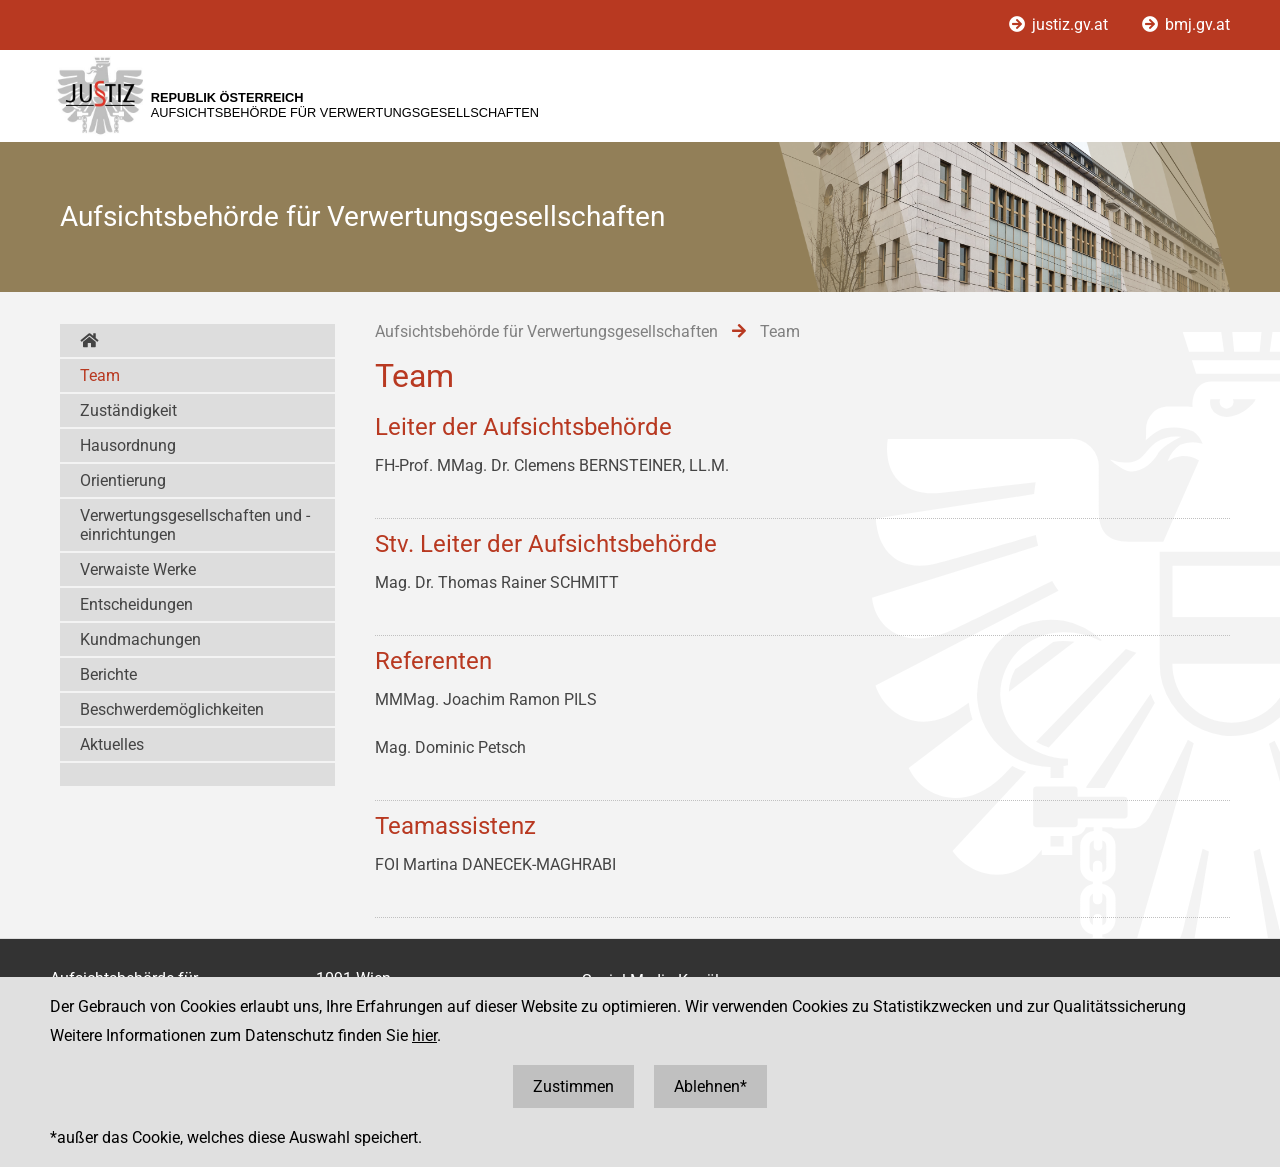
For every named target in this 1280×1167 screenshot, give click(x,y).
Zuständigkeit (128, 410)
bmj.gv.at (1186, 24)
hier (424, 1035)
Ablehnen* (710, 1086)
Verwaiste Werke (138, 569)
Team (100, 375)
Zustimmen (573, 1086)
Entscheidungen (136, 604)
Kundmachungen (140, 639)
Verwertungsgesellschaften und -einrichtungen (195, 525)
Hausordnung (128, 445)
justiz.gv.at (1060, 24)
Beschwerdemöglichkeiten (172, 709)
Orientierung (123, 480)
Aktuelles (112, 744)
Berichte (108, 674)
